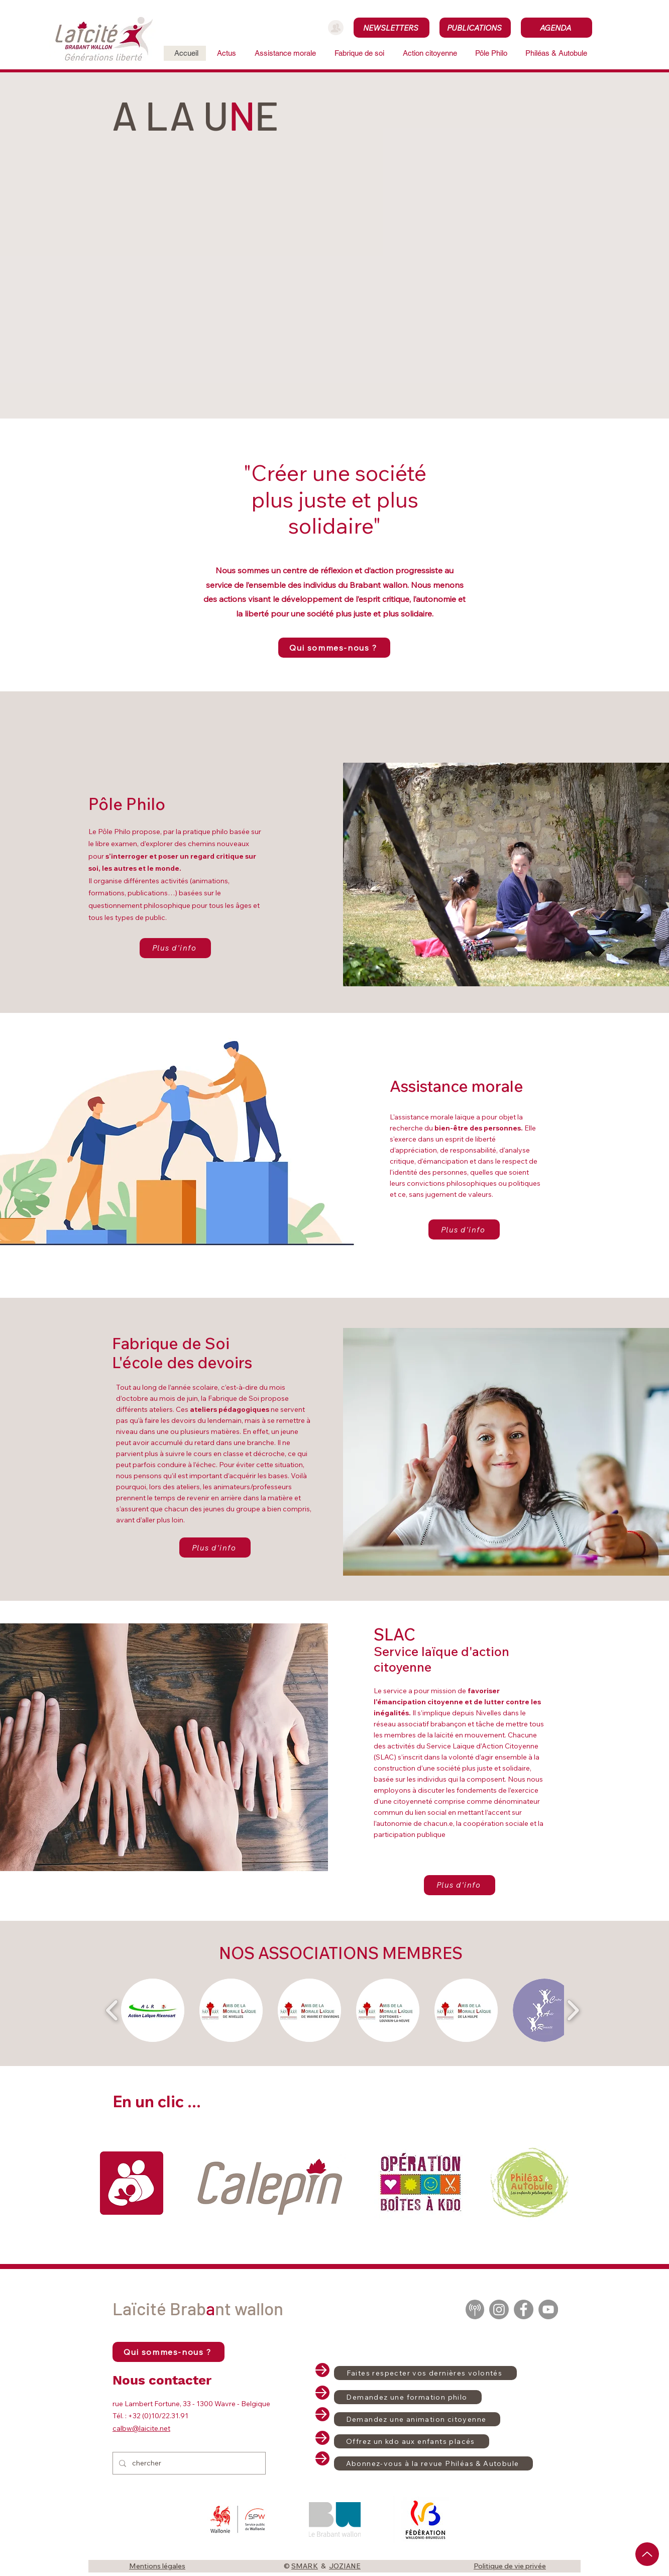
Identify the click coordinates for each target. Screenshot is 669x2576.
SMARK (304, 2565)
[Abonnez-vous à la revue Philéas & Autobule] (433, 2463)
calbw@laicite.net (141, 2428)
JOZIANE (345, 2565)
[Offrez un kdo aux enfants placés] (411, 2441)
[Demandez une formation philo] (408, 2397)
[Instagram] (499, 2309)
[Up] (647, 2554)
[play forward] (573, 2010)
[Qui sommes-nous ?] (334, 648)
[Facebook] (523, 2309)
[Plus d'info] (175, 948)
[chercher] (188, 2463)
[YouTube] (548, 2309)
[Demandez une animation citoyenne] (417, 2419)
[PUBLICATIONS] (475, 28)
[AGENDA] (556, 28)
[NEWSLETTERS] (391, 28)
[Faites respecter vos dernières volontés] (425, 2373)
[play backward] (112, 2010)
